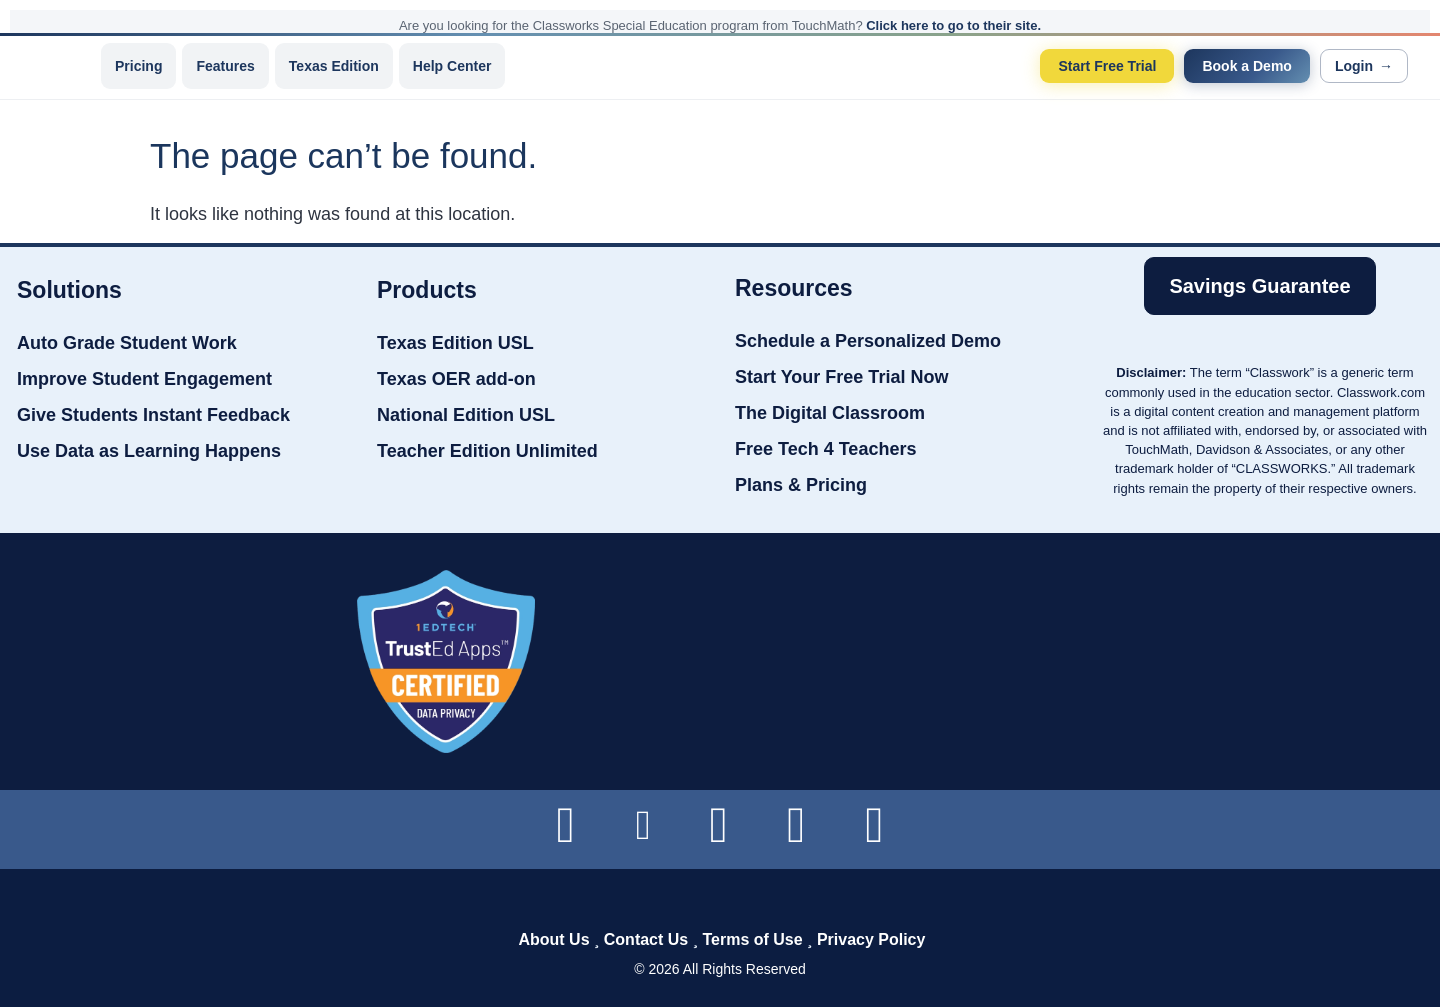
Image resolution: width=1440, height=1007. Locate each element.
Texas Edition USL (455, 343)
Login (1364, 66)
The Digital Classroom (830, 413)
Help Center (452, 66)
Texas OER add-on (456, 379)
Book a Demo (1246, 66)
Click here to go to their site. (953, 25)
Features (225, 66)
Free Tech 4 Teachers (825, 449)
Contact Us (646, 939)
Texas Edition (334, 66)
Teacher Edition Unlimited (487, 451)
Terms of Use (752, 939)
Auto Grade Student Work (127, 343)
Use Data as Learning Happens (149, 451)
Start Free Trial (1107, 66)
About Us (553, 939)
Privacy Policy (871, 939)
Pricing (138, 66)
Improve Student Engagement (144, 379)
